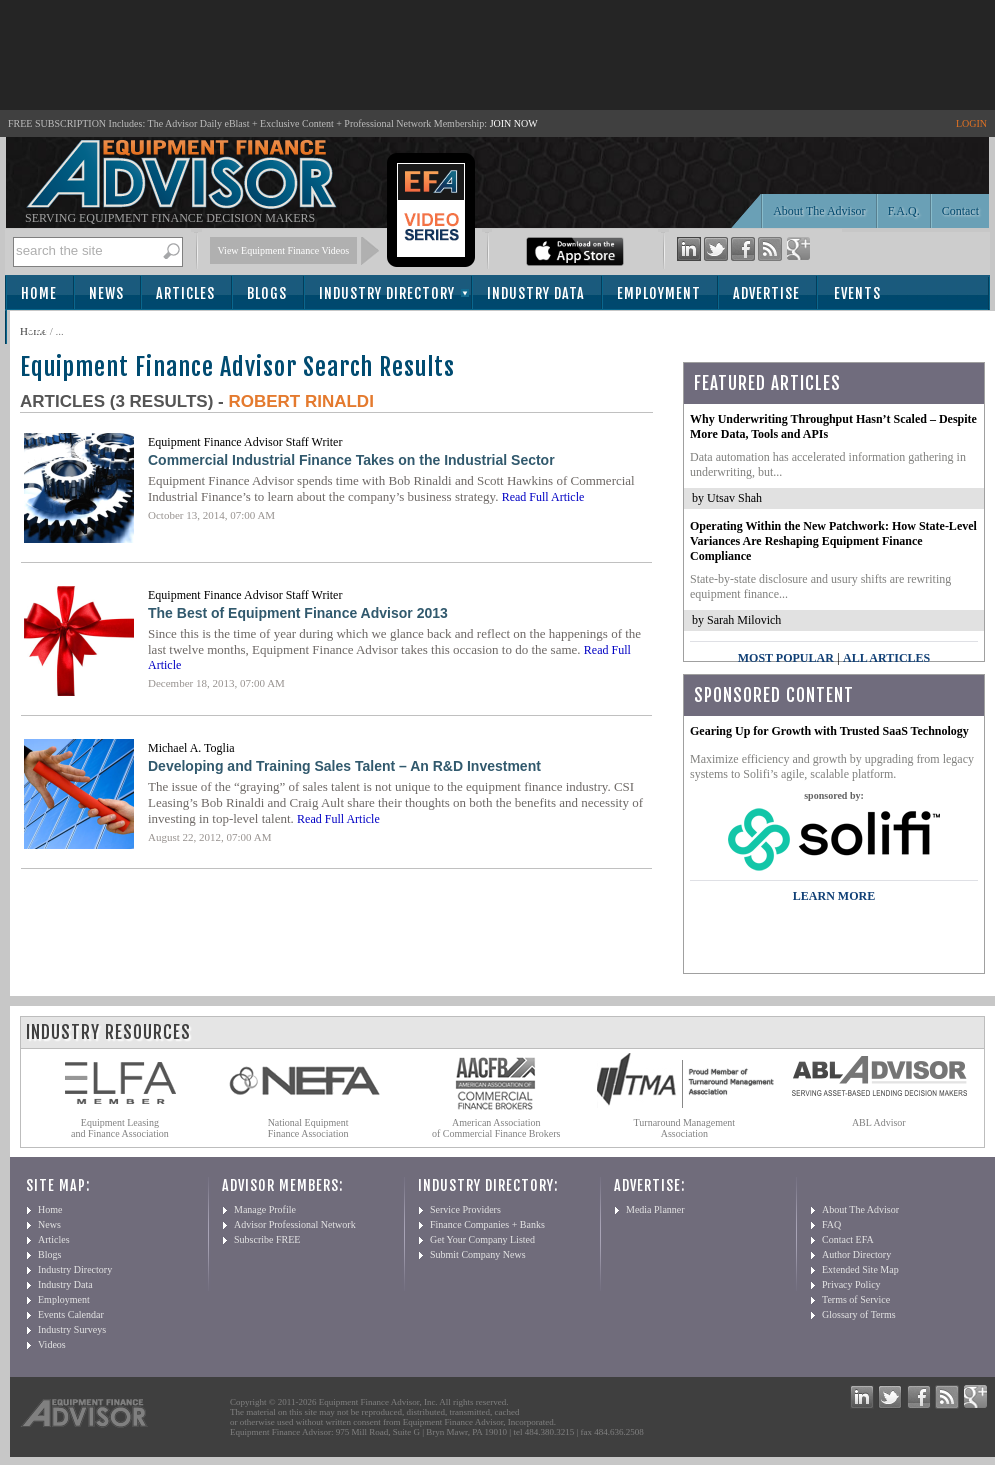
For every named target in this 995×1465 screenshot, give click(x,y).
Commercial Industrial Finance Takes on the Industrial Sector (351, 460)
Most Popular (786, 658)
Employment (659, 293)
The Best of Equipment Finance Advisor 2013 (298, 613)
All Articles (886, 658)
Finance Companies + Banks (487, 1224)
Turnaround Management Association (685, 1128)
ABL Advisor (879, 1122)
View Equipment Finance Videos (284, 250)
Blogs (267, 293)
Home (39, 293)
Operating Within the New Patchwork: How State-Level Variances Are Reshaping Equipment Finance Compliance (833, 541)
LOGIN (971, 123)
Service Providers (465, 1209)
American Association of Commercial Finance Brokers (496, 1128)
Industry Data (536, 293)
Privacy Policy (851, 1284)
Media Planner (655, 1209)
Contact (960, 211)
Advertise (766, 293)
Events (857, 293)
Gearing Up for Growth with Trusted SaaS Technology (829, 731)
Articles (185, 293)
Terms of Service (856, 1299)
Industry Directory (387, 293)
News (106, 293)
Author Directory (856, 1254)
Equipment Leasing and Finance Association (120, 1128)
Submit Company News (478, 1254)
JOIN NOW (514, 123)
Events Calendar (71, 1314)
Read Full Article (543, 497)
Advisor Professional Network (295, 1224)
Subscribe (61, 328)
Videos (52, 1344)
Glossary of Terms (859, 1314)
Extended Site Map (860, 1269)
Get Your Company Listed (482, 1239)
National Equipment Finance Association (308, 1128)
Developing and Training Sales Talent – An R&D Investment (344, 766)
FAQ (831, 1224)
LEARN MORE (834, 896)
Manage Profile (265, 1209)
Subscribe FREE (267, 1239)
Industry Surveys (72, 1329)
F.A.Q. (904, 211)
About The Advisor (819, 211)
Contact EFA (848, 1239)
